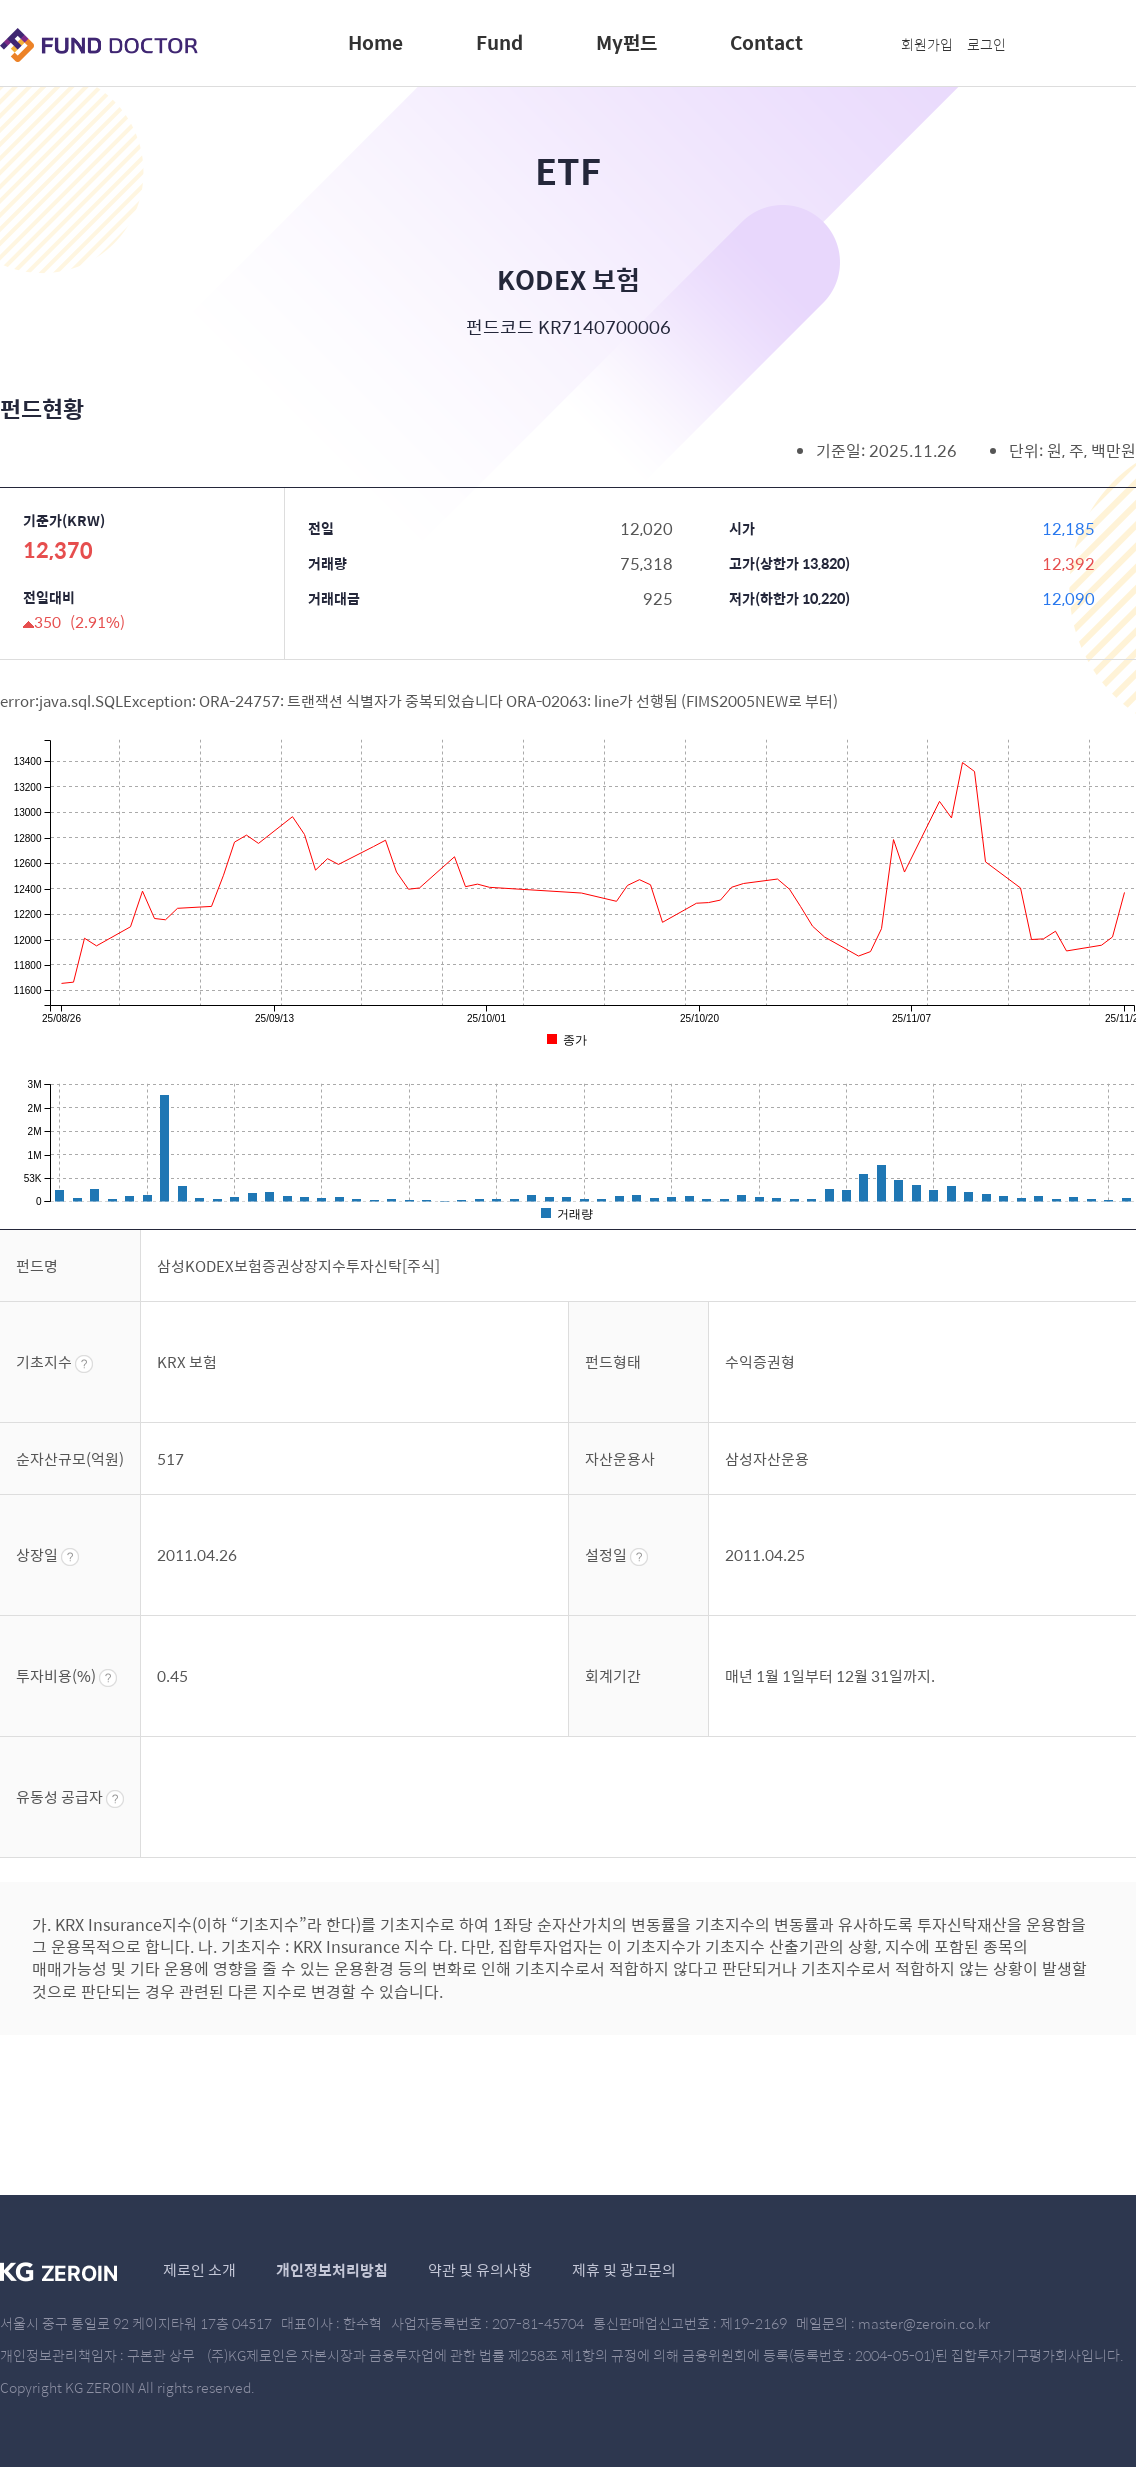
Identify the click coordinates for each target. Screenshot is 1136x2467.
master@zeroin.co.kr (924, 2323)
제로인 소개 (199, 2269)
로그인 (986, 44)
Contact (766, 42)
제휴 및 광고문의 (624, 2269)
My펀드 (626, 42)
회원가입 (927, 44)
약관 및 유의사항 (480, 2269)
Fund (499, 42)
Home (375, 42)
